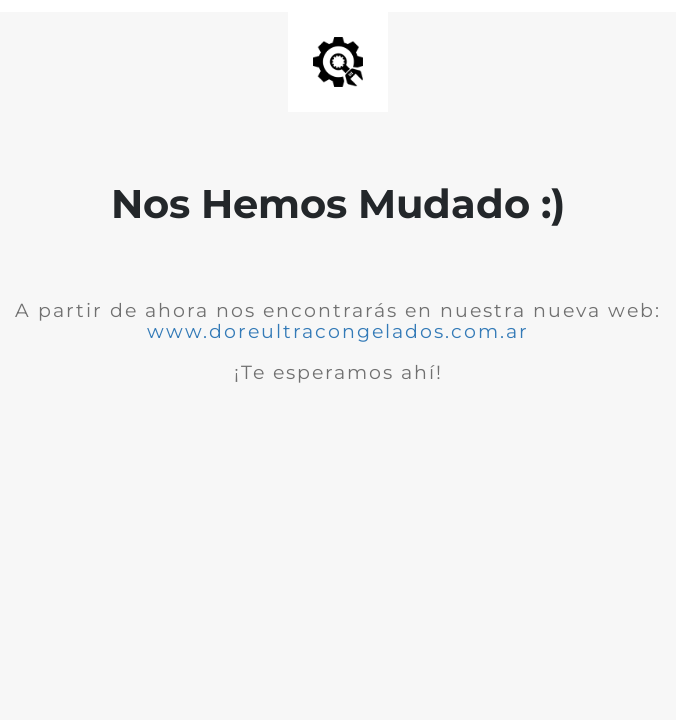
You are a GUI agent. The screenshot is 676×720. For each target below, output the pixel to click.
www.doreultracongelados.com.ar (338, 331)
